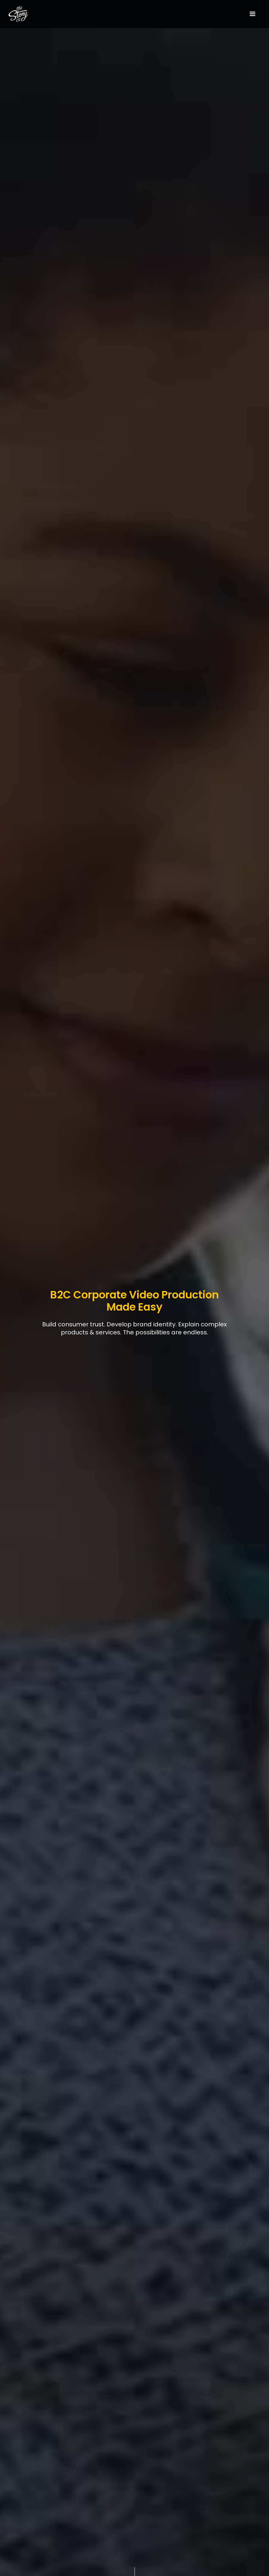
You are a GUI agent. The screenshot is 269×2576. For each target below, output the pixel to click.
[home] (35, 14)
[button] (252, 14)
